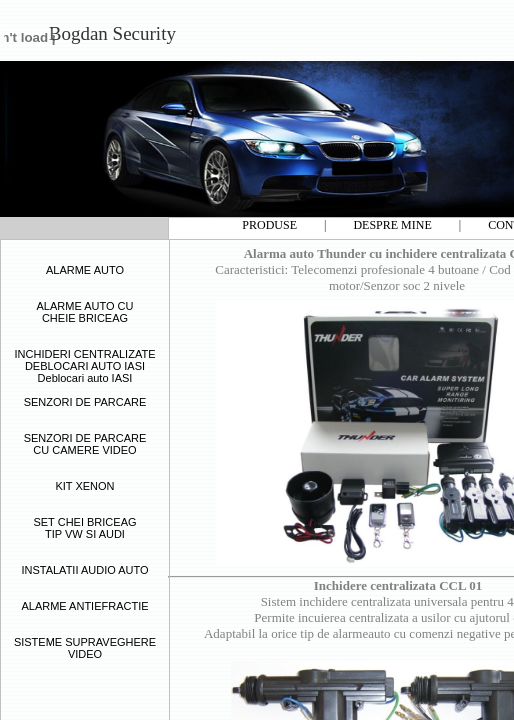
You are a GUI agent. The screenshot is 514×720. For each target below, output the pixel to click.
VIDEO (85, 654)
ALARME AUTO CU (85, 306)
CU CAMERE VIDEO (84, 450)
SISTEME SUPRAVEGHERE (85, 642)
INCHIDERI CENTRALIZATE (85, 354)
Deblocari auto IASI (85, 378)
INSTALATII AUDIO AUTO (84, 570)
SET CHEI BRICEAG (84, 522)
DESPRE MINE (392, 225)
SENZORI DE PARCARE (85, 402)
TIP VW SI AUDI (85, 534)
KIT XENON (84, 486)
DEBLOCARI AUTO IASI (85, 366)
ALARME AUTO (85, 270)
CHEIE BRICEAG (85, 318)
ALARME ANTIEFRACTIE (84, 606)
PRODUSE (269, 225)
